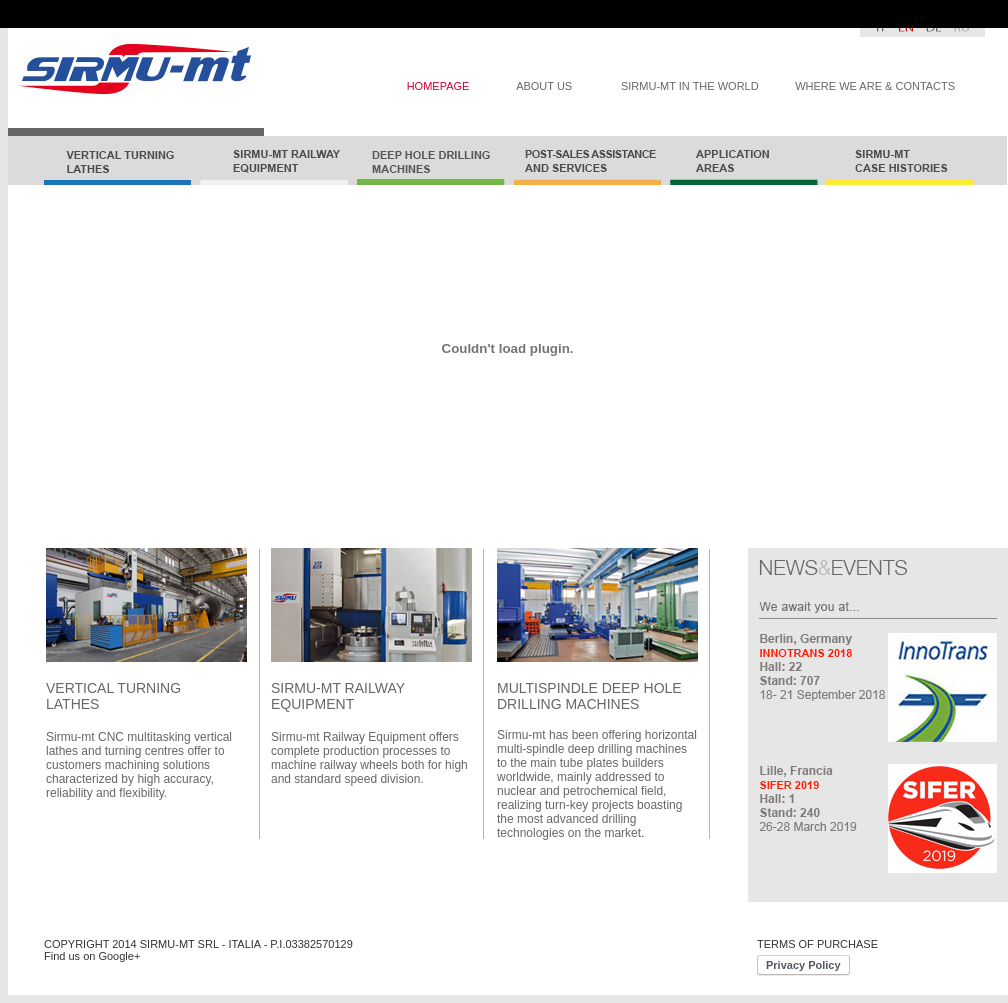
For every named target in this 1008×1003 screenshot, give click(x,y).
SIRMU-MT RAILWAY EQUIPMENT (338, 696)
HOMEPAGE (438, 86)
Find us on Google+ (92, 956)
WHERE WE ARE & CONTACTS (875, 86)
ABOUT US (544, 86)
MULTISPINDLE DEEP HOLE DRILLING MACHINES (589, 696)
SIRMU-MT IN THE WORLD (690, 86)
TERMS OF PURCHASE (817, 944)
